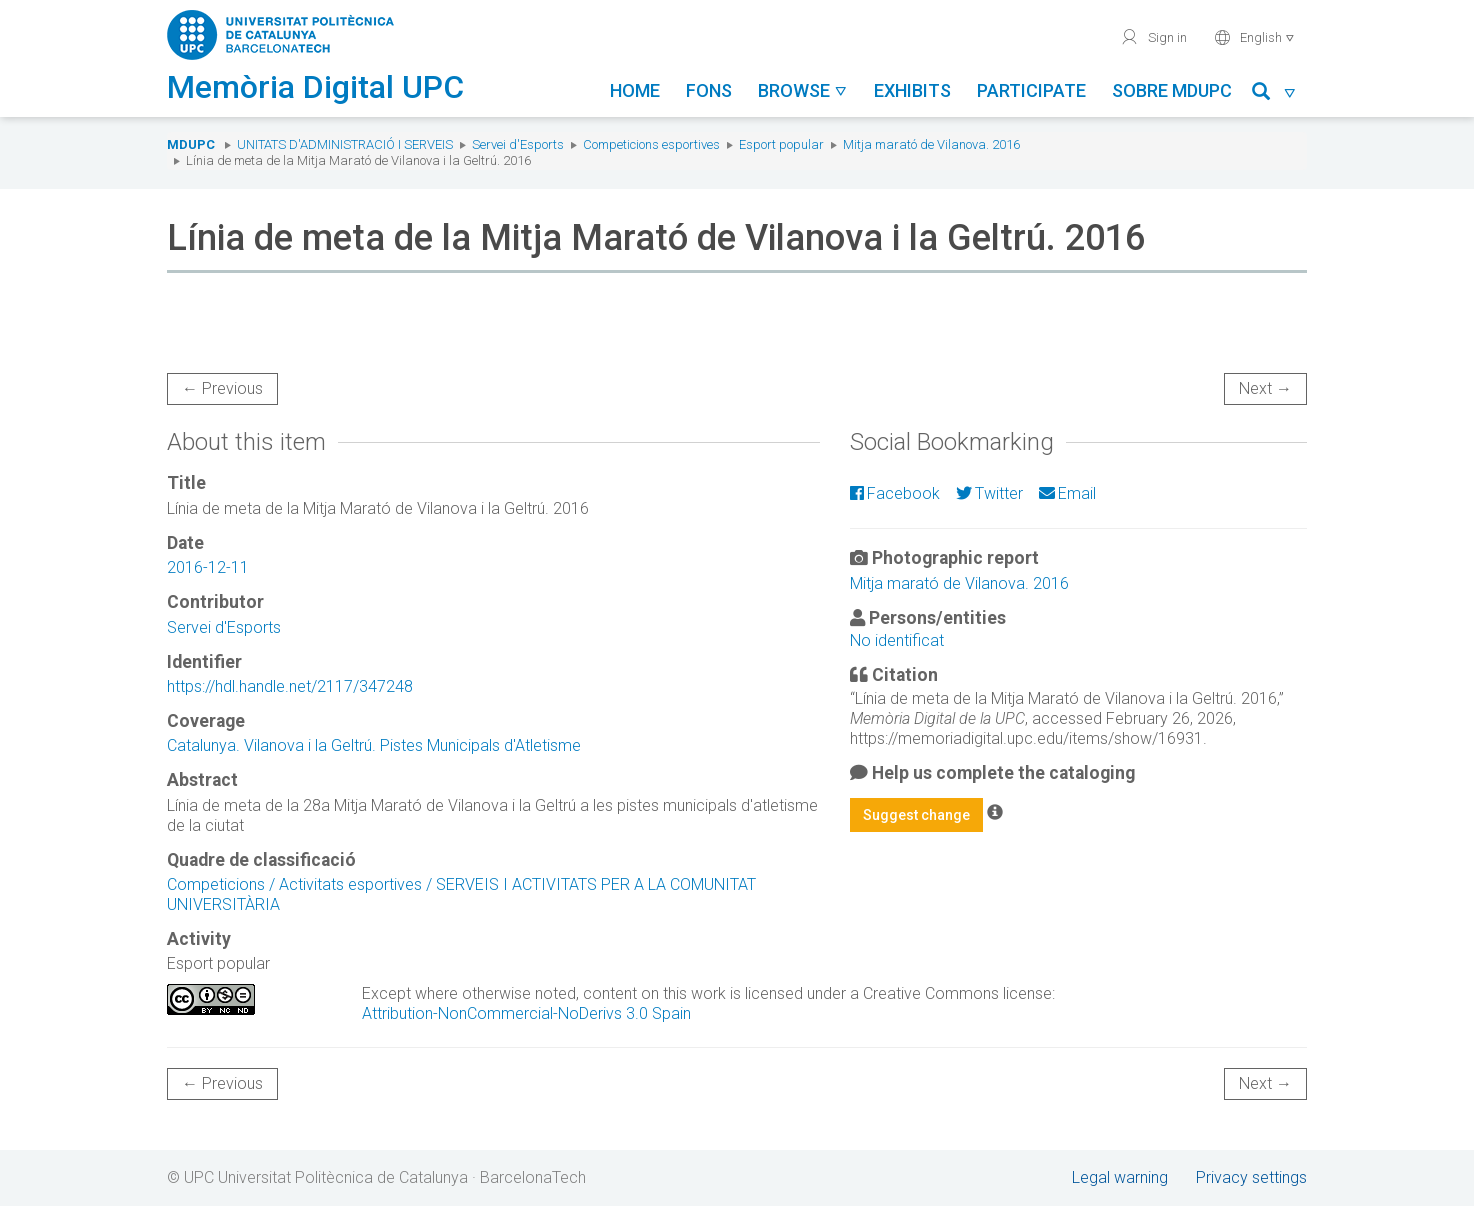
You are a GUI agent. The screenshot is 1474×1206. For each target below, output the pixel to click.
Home (635, 90)
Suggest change (916, 815)
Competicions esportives (651, 144)
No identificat (897, 640)
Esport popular (781, 144)
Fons (709, 90)
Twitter (989, 493)
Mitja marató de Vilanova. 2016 (931, 144)
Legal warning (1120, 1177)
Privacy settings (1251, 1177)
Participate (1031, 90)
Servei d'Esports (518, 144)
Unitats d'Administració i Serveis (345, 144)
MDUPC (191, 144)
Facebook (895, 493)
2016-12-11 (208, 567)
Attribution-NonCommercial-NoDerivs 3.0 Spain (526, 1013)
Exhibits (912, 90)
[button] (1274, 94)
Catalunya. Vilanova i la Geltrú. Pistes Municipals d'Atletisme (374, 745)
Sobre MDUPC (1172, 90)
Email (1067, 493)
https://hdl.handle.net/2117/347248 (290, 686)
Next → (1265, 388)
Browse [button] (803, 90)
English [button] (1254, 37)
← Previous (222, 388)
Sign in (1153, 37)
